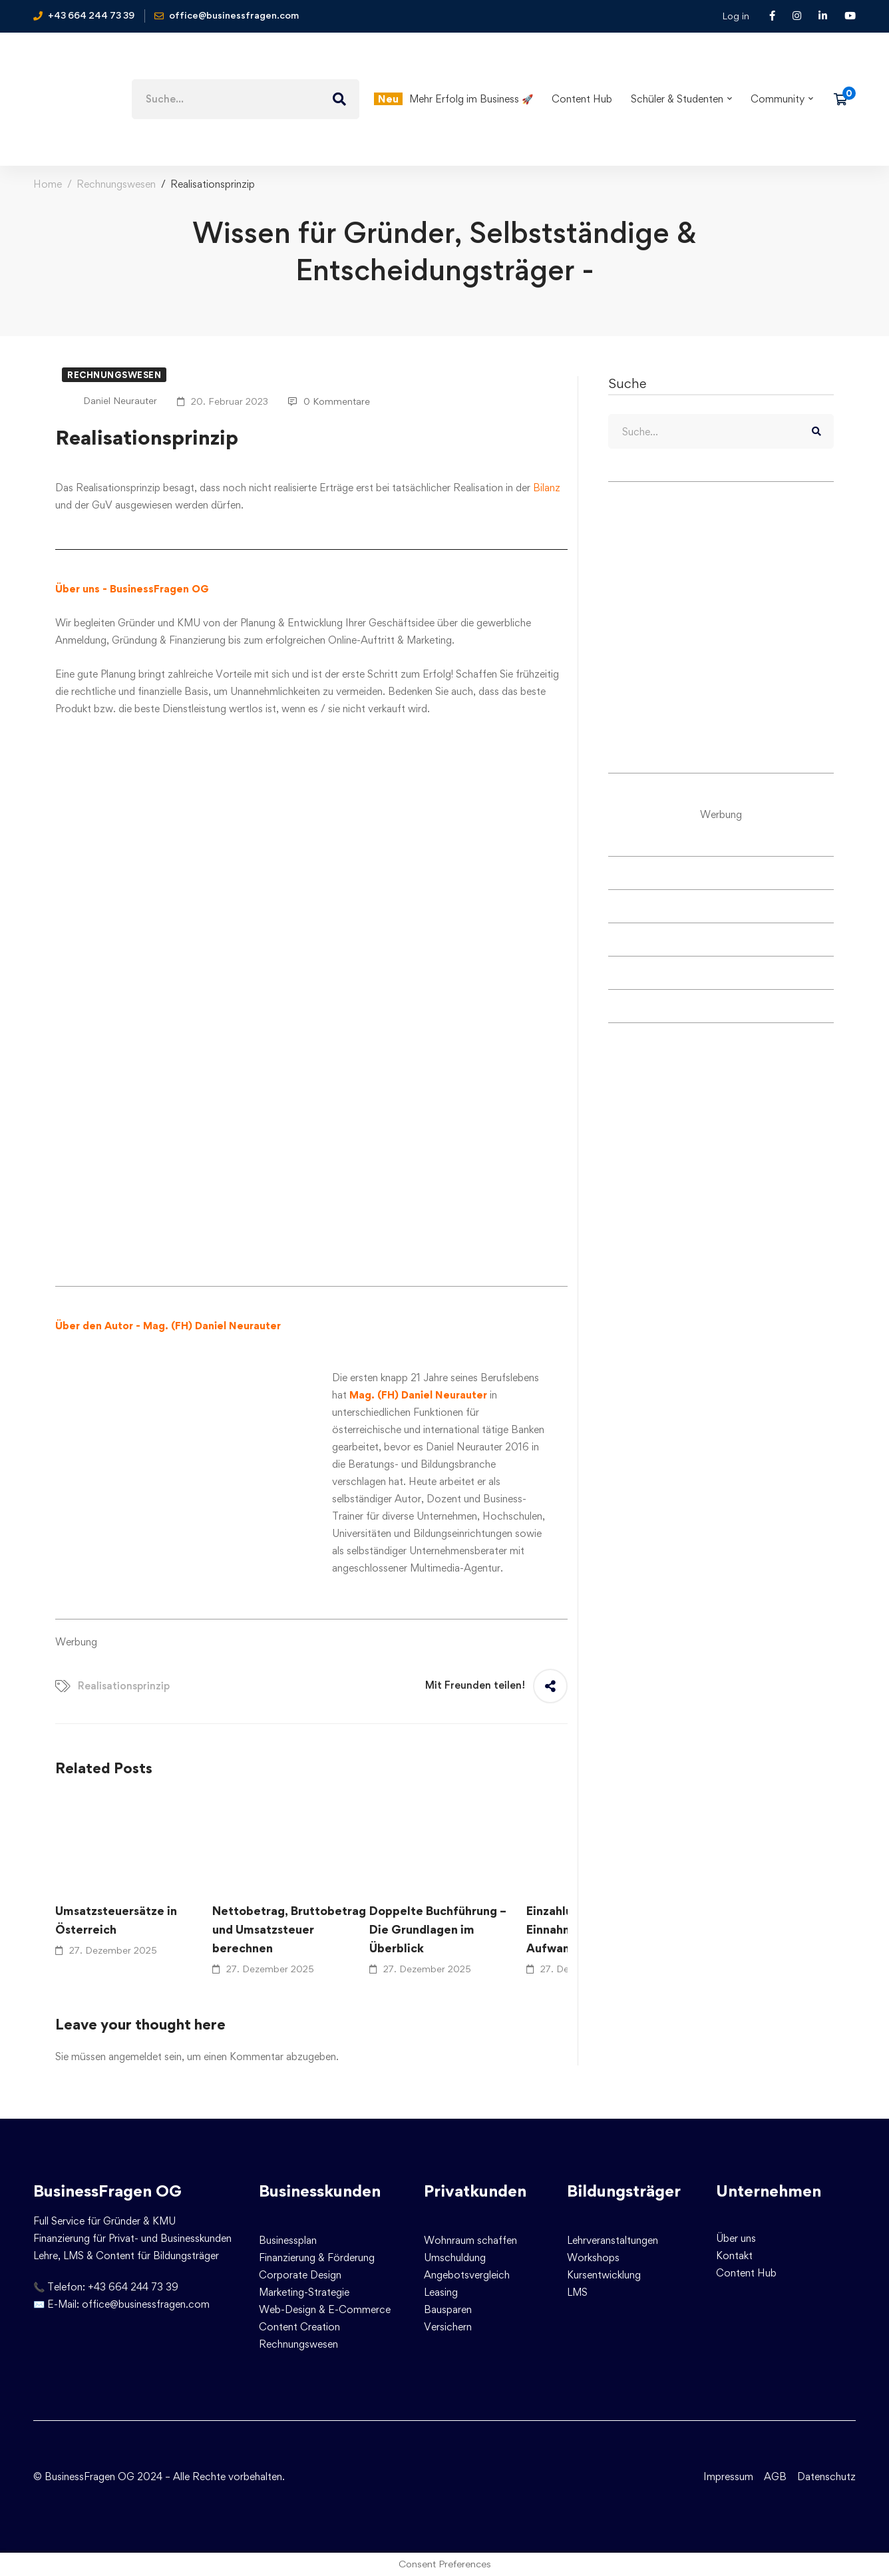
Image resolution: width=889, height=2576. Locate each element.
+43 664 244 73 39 (133, 2286)
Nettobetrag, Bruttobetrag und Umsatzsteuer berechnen (289, 1929)
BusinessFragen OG (107, 2191)
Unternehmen (768, 2191)
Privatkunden (475, 2191)
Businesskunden (320, 2191)
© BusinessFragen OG (83, 2476)
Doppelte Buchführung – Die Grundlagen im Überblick (437, 1929)
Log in (735, 15)
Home (47, 184)
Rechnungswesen (116, 184)
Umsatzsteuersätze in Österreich (116, 1920)
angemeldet (135, 2056)
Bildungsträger (624, 2191)
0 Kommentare (329, 401)
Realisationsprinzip (124, 1685)
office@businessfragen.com (146, 2304)
